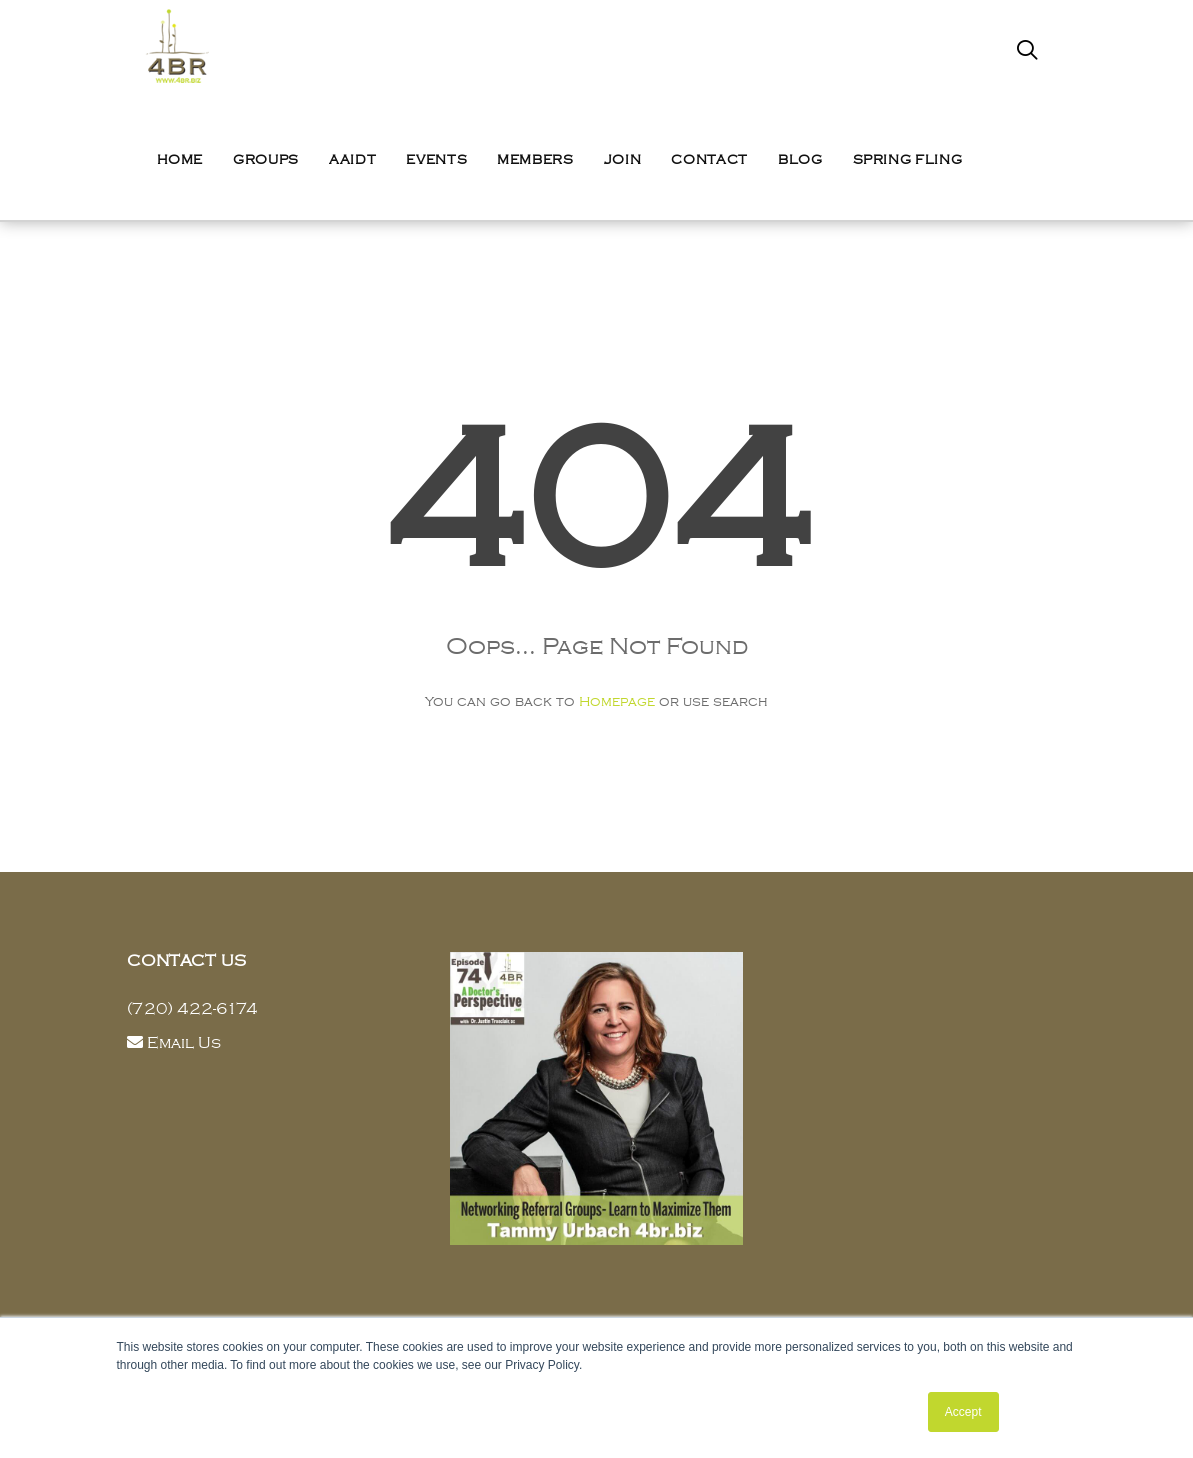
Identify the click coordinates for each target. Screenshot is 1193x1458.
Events (436, 160)
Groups (266, 160)
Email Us (184, 1043)
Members (535, 160)
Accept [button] (963, 1412)
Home (180, 160)
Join (623, 160)
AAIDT (352, 160)
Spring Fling (908, 160)
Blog (800, 160)
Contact (709, 160)
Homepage (617, 701)
